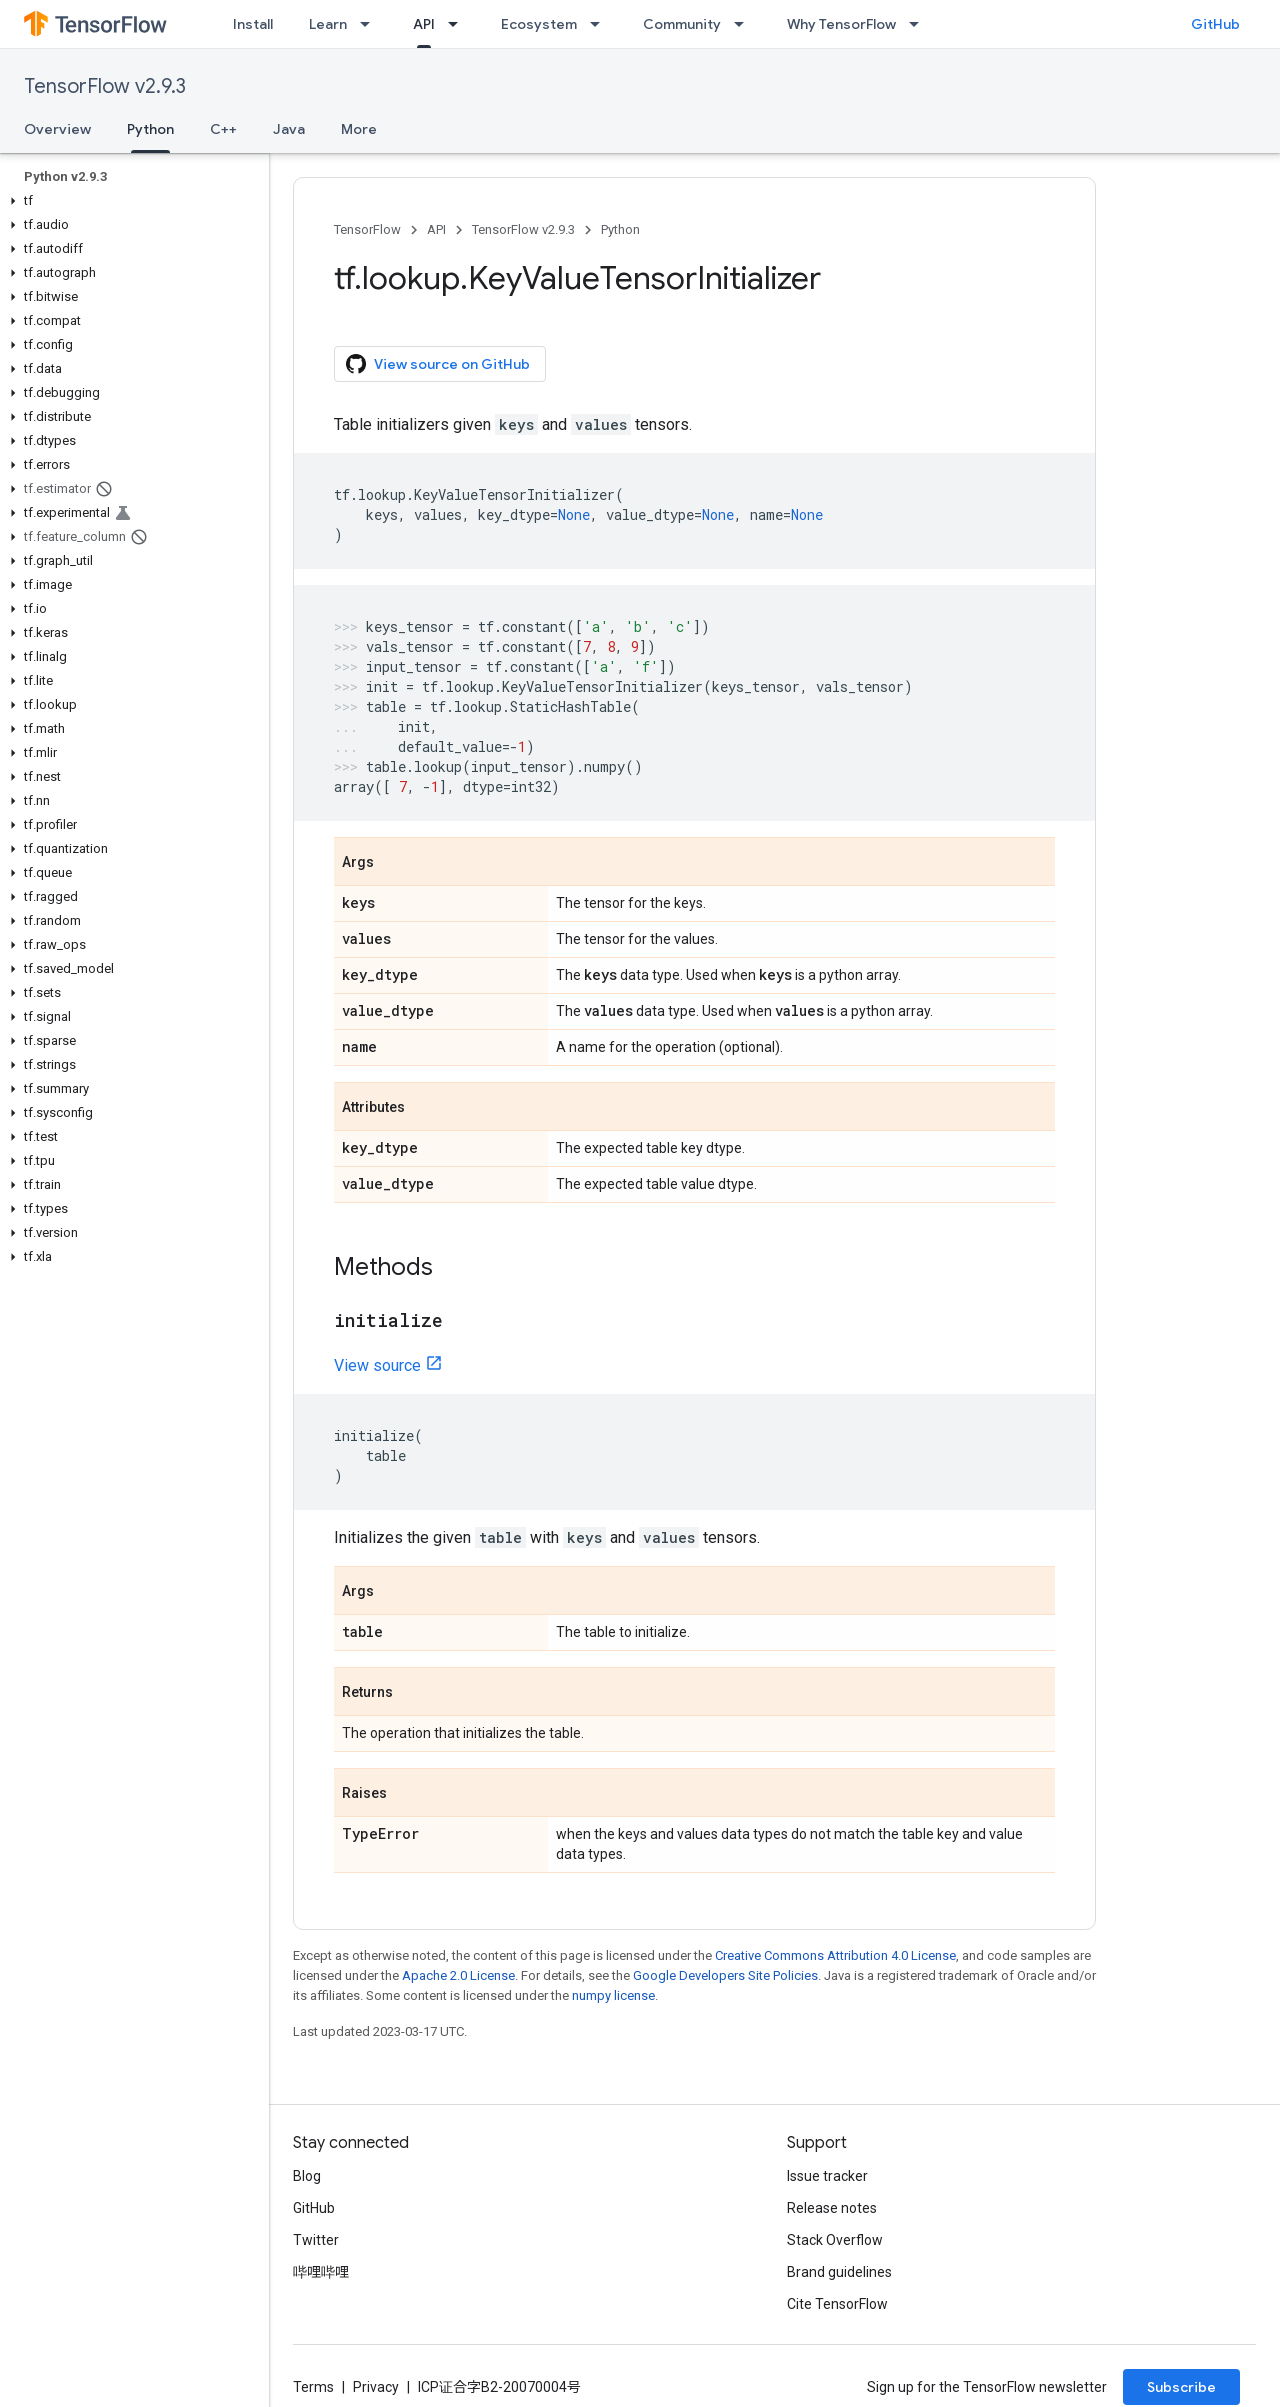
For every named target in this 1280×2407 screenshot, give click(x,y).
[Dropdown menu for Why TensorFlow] (920, 24)
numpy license (613, 1995)
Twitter (316, 2240)
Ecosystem (539, 24)
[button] (130, 201)
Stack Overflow (835, 2240)
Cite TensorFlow (837, 2304)
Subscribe (1181, 2387)
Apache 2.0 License (458, 1975)
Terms (313, 2387)
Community (682, 24)
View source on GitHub (438, 364)
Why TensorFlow (841, 24)
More (359, 129)
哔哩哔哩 (321, 2272)
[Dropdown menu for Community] (745, 24)
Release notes (832, 2208)
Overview (57, 129)
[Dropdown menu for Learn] (371, 24)
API (436, 229)
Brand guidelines (839, 2272)
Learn (328, 24)
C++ (223, 129)
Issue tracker (827, 2176)
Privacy (376, 2387)
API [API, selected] (424, 24)
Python (620, 229)
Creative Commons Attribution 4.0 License (835, 1955)
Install (253, 24)
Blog (307, 2176)
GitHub (1215, 24)
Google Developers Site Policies (725, 1975)
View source (377, 1365)
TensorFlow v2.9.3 (105, 86)
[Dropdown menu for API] (459, 24)
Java (289, 129)
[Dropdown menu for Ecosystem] (601, 24)
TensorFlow (367, 229)
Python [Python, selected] (150, 129)
